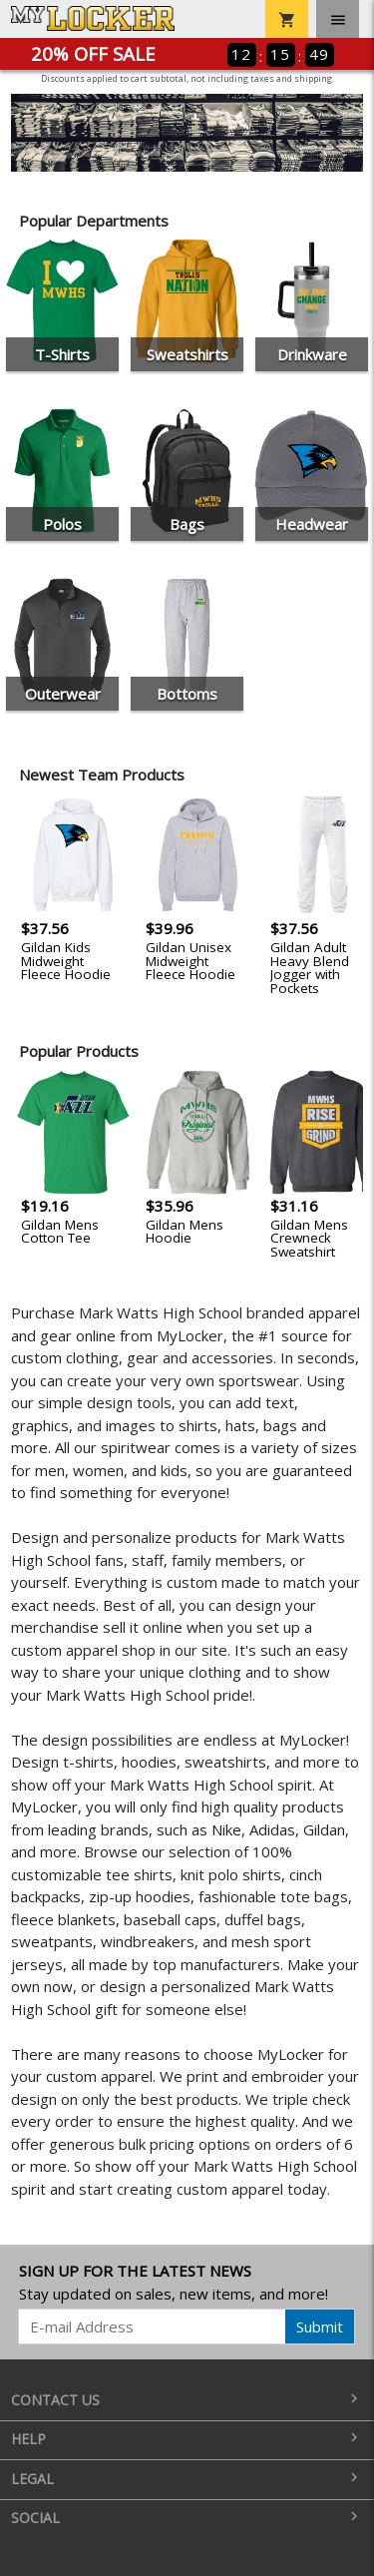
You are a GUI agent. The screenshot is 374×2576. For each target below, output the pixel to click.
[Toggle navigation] (337, 19)
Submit (319, 2326)
